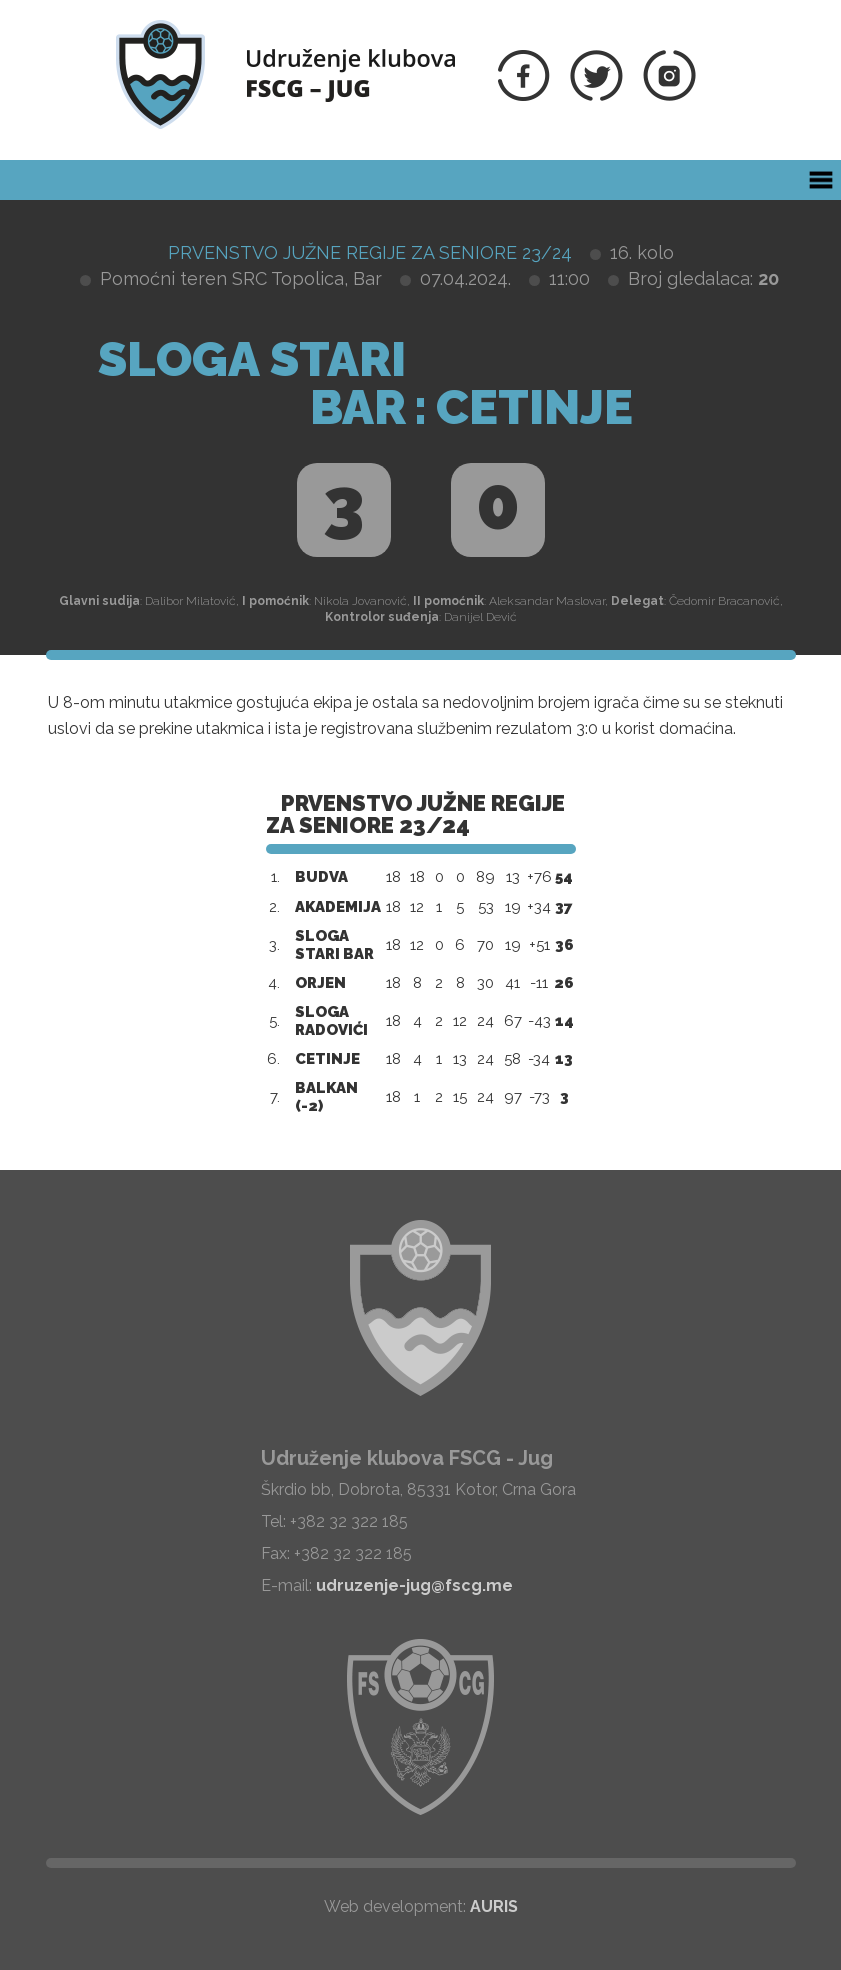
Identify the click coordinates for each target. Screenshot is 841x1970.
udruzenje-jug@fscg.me (414, 1585)
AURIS (494, 1906)
